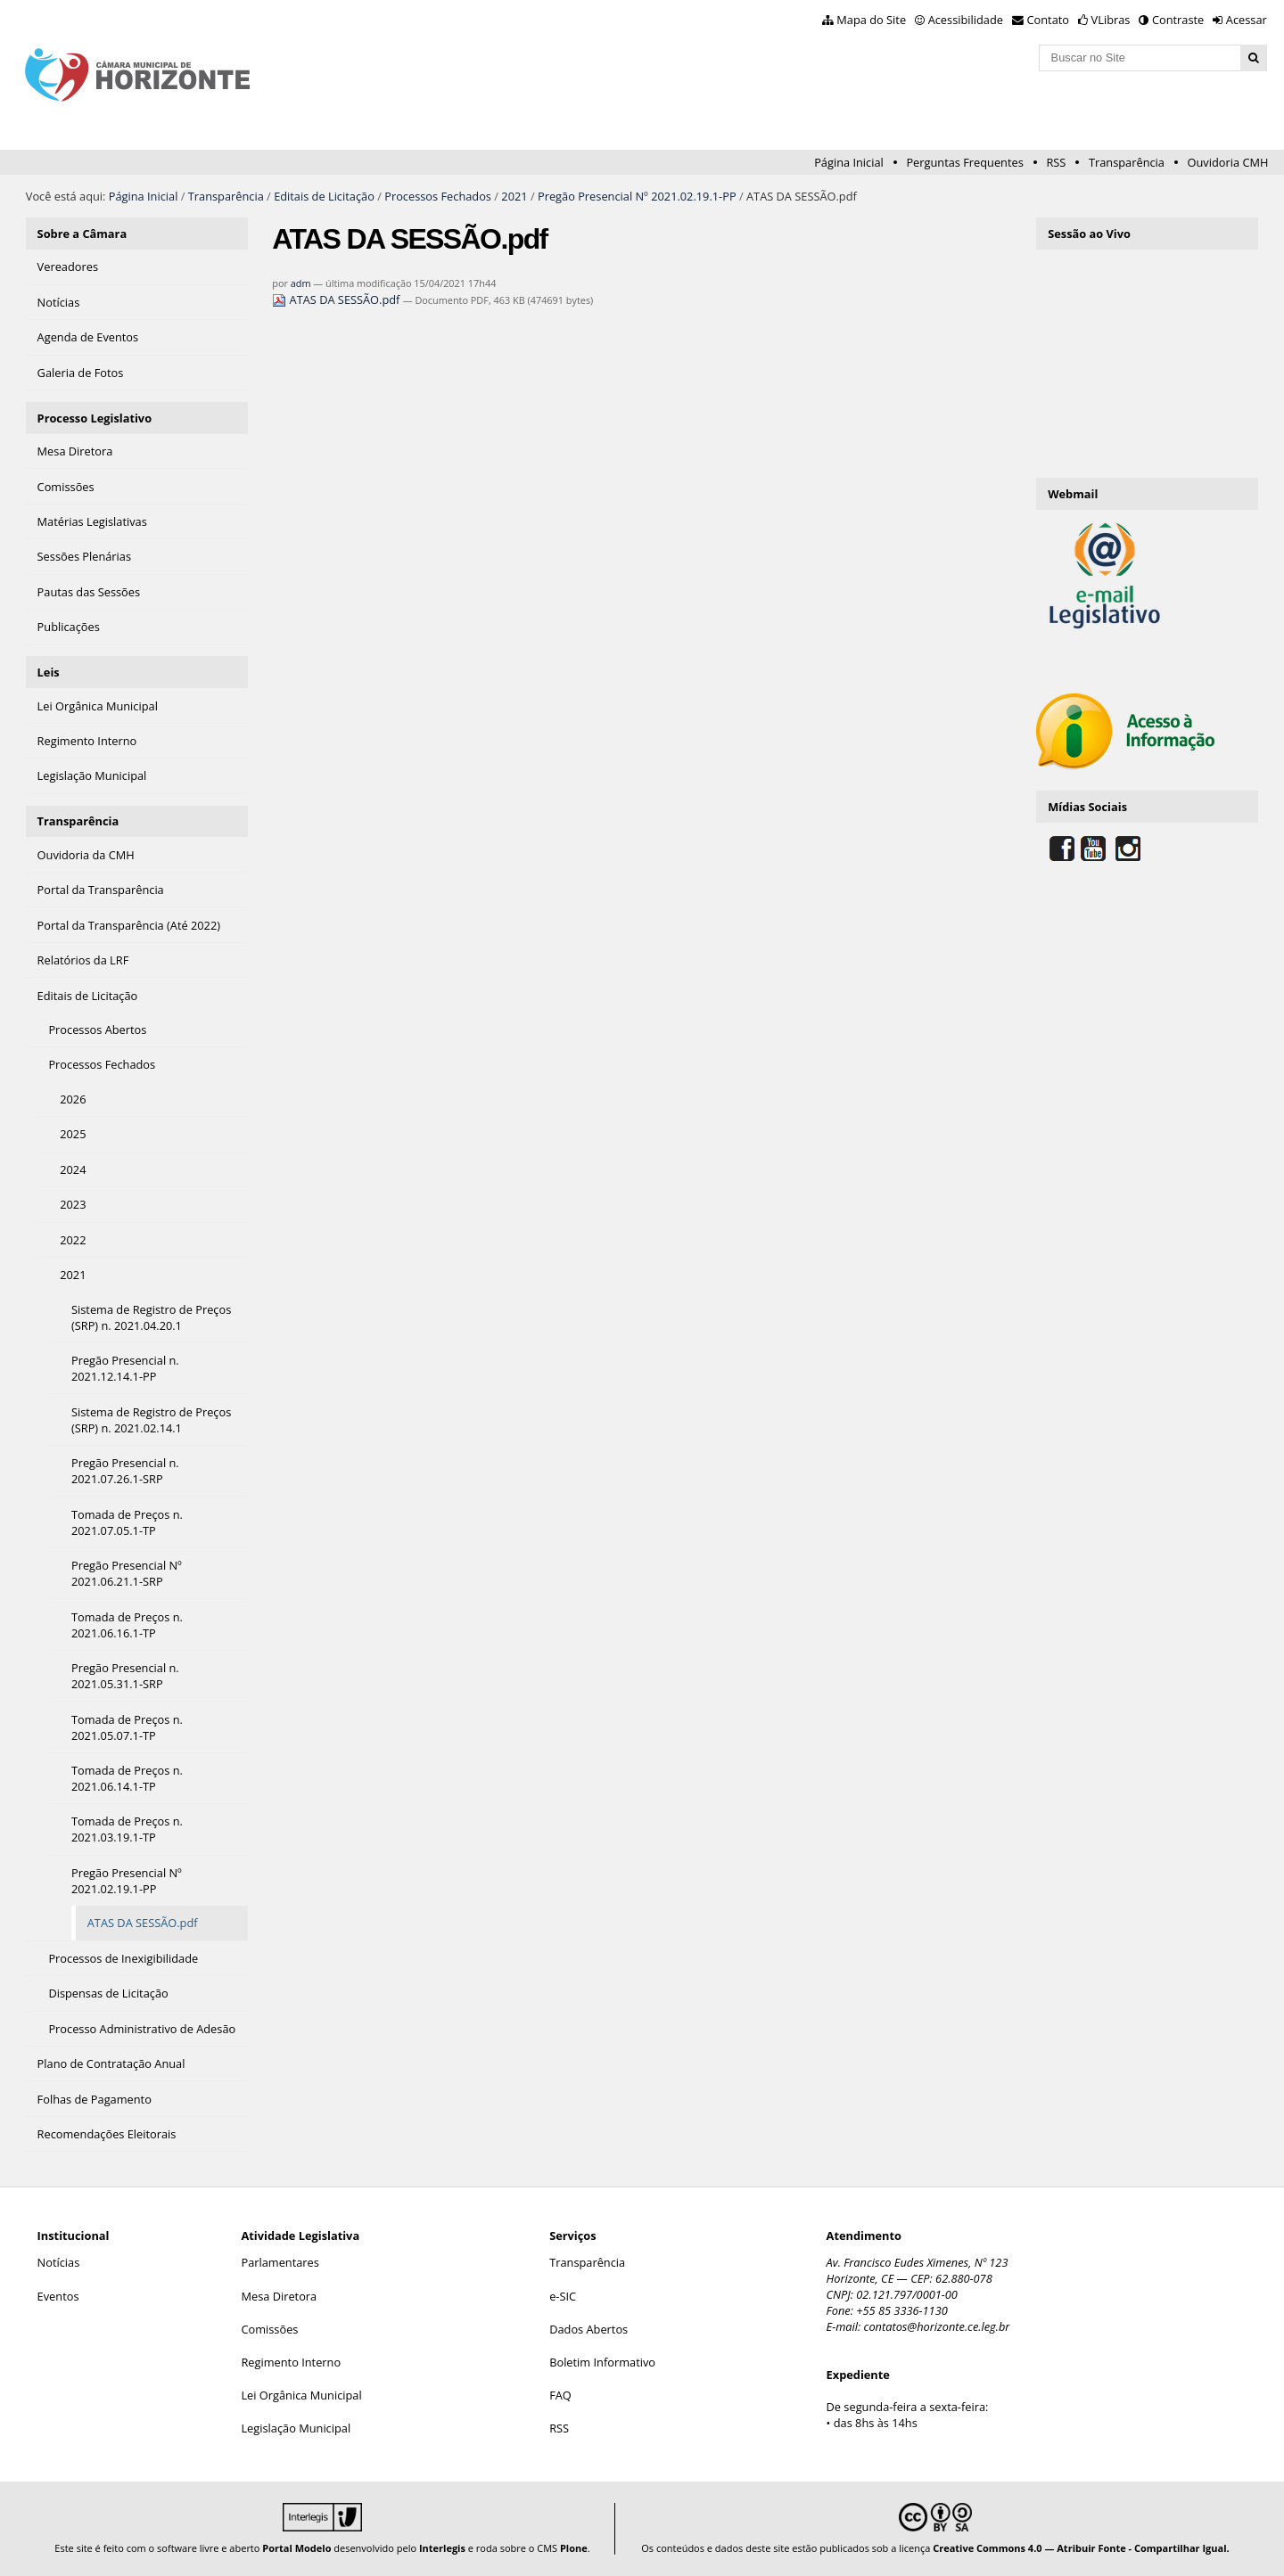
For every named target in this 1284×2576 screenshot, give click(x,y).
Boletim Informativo (602, 2362)
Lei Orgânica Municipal (301, 2395)
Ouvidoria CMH (1228, 162)
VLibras (1111, 20)
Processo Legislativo (94, 418)
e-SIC (562, 2296)
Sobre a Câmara (82, 234)
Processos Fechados (437, 196)
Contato (1048, 20)
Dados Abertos (588, 2329)
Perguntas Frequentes (964, 162)
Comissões (269, 2329)
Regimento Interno (291, 2362)
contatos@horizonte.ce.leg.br (937, 2326)
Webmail (1073, 494)
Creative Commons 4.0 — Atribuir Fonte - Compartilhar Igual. (1081, 2548)
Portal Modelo (296, 2548)
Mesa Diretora (279, 2296)
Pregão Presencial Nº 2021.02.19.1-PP (637, 196)
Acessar (1246, 20)
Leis (48, 672)
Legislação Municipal (295, 2428)
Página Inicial (849, 162)
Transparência (1127, 162)
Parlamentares (279, 2262)
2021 (514, 196)
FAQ (560, 2395)
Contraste (1178, 20)
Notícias (58, 2262)
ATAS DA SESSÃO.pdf (337, 299)
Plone (574, 2548)
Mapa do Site (871, 20)
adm (301, 283)
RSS (1056, 162)
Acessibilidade (965, 20)
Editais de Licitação (324, 196)
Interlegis (442, 2548)
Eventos (58, 2296)
